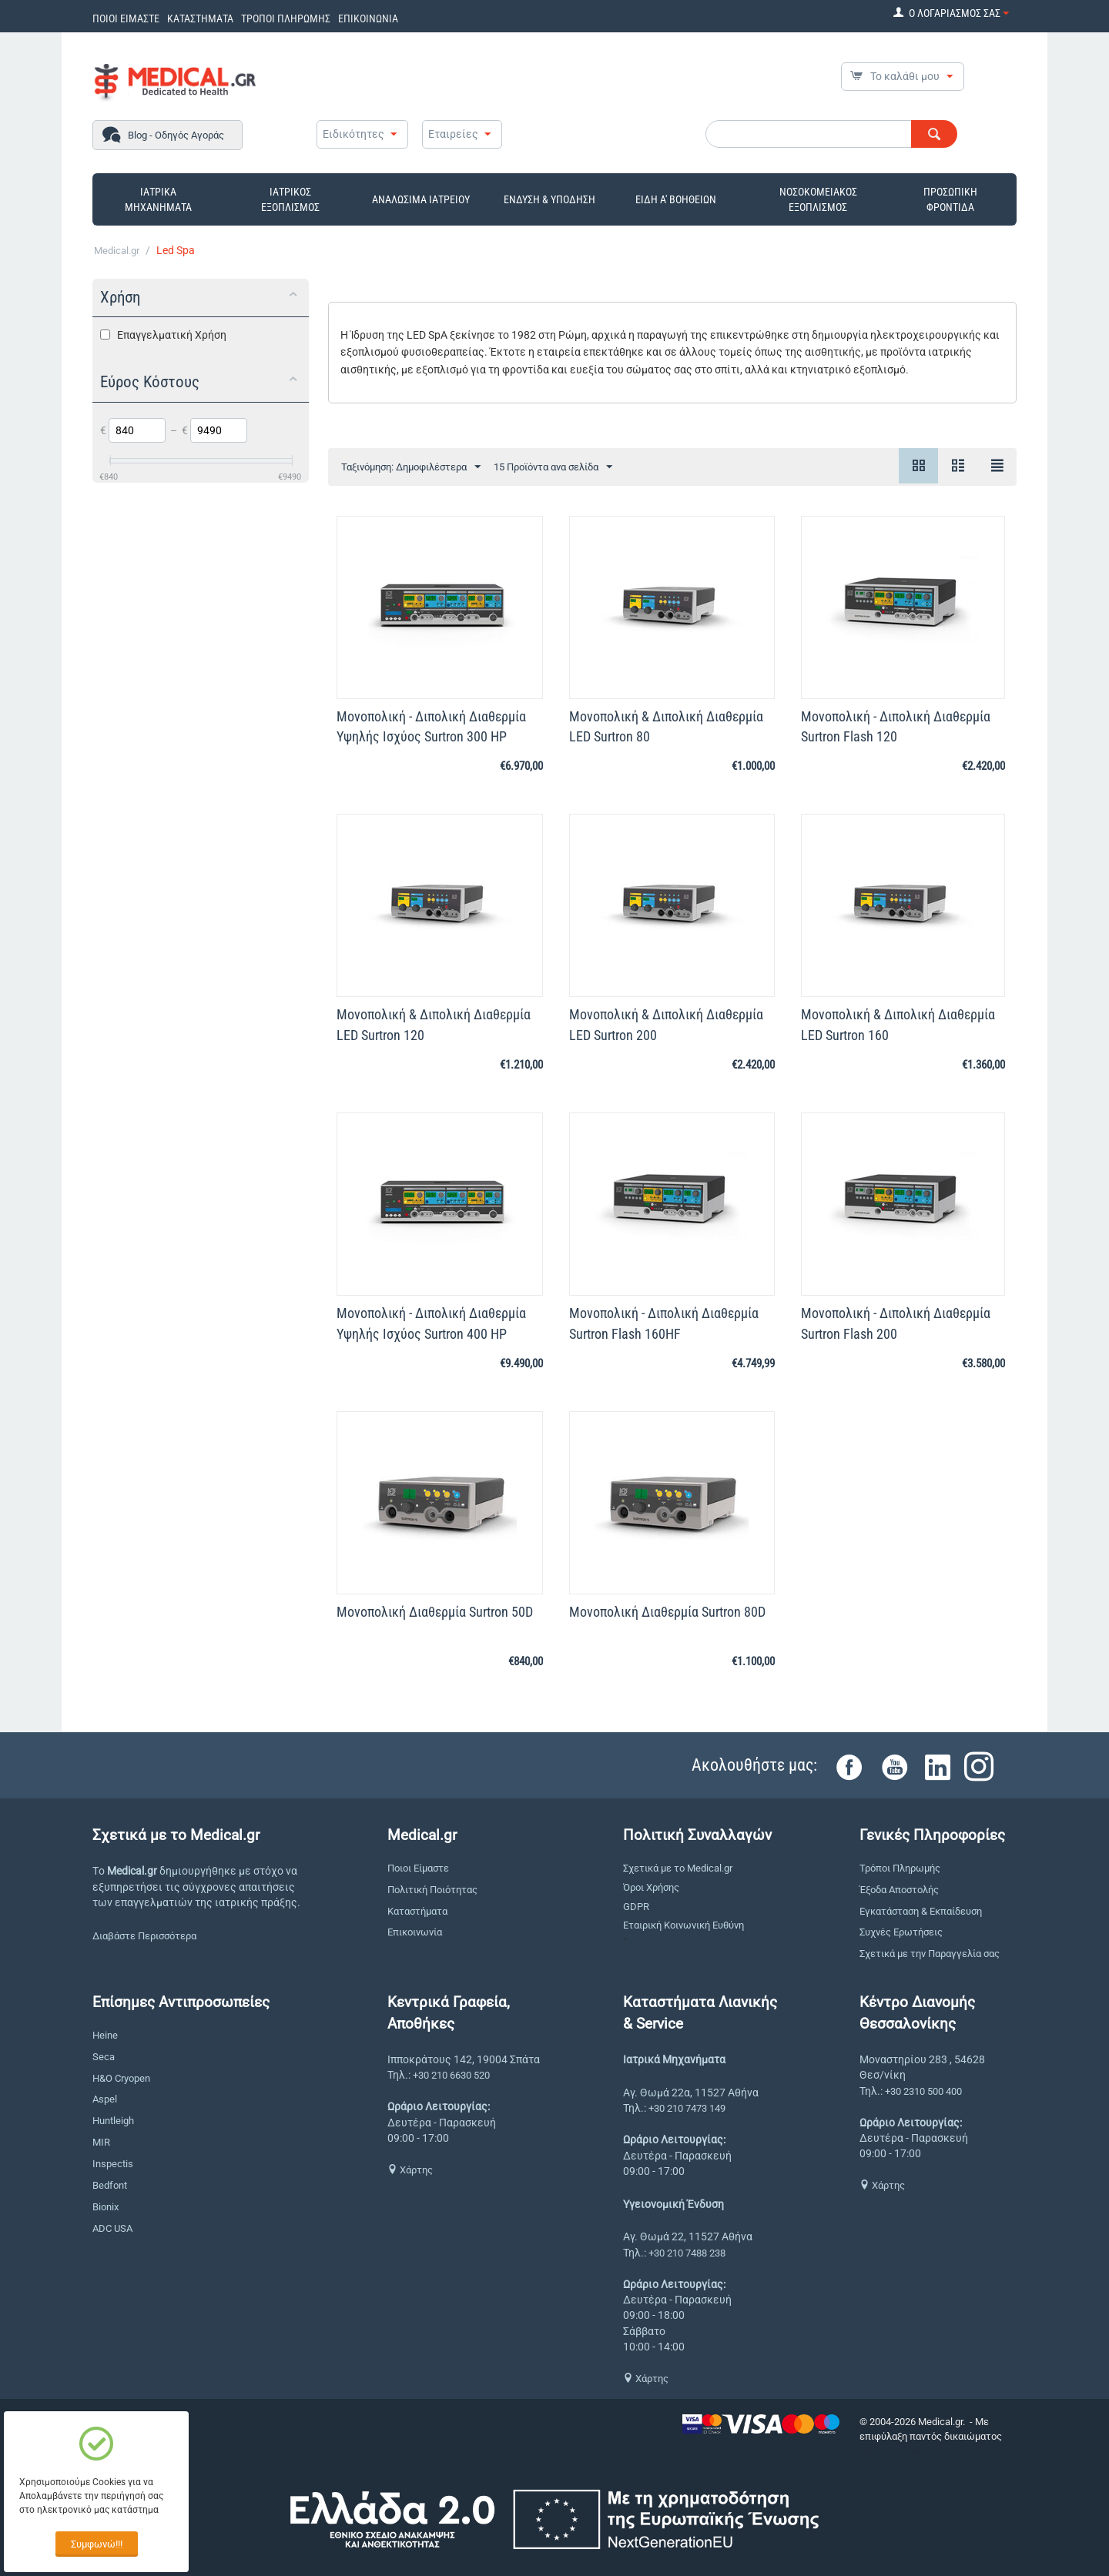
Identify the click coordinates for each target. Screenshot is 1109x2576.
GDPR (636, 1906)
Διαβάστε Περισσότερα (144, 1936)
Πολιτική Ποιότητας (432, 1889)
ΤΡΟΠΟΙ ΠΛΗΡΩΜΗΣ (285, 18)
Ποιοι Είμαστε (418, 1868)
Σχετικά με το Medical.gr (677, 1868)
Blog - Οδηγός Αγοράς (176, 135)
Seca (103, 2056)
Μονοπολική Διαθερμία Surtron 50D (435, 1612)
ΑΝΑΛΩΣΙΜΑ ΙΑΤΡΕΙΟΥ (421, 199)
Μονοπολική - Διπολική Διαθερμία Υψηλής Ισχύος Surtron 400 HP (431, 1323)
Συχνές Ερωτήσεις (901, 1932)
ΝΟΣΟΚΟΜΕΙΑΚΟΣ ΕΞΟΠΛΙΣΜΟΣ (818, 199)
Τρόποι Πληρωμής (899, 1868)
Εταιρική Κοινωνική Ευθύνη (683, 1925)
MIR (101, 2142)
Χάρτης (410, 2170)
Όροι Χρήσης (651, 1887)
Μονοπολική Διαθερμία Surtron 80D (667, 1612)
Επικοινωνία (414, 1932)
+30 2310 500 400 (923, 2091)
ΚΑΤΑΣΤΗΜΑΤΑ (200, 18)
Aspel (104, 2099)
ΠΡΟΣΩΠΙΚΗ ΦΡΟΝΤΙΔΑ (950, 199)
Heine (105, 2035)
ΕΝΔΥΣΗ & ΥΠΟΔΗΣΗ (549, 199)
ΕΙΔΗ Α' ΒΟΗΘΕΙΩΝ (675, 199)
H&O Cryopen (121, 2078)
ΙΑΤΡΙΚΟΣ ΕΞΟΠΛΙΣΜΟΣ (290, 199)
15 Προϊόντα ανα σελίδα (553, 467)
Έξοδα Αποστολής (899, 1889)
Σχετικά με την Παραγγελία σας (929, 1953)
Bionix (105, 2207)
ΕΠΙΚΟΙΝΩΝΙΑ (368, 18)
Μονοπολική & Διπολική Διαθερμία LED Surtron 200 (666, 1024)
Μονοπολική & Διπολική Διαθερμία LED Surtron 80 (666, 726)
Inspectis (112, 2164)
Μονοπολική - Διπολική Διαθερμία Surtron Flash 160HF (664, 1323)
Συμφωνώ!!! (96, 2544)
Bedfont (109, 2185)
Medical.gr (116, 250)
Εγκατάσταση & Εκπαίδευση (920, 1911)
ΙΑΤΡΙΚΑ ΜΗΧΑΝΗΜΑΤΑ (158, 199)
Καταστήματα (417, 1911)
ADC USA (112, 2228)
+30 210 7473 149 (686, 2108)
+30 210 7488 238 (686, 2253)
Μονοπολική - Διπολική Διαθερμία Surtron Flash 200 (895, 1323)
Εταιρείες (453, 134)
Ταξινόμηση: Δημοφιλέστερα (411, 467)
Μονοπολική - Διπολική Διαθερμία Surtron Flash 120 (895, 726)
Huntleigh (113, 2120)
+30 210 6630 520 (451, 2075)
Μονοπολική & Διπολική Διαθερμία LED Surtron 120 (434, 1024)
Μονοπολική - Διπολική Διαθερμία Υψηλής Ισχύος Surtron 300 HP (431, 726)
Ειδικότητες (353, 134)
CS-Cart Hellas (891, 2451)
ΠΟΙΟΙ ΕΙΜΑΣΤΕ (125, 18)
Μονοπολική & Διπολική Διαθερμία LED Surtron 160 (898, 1024)
